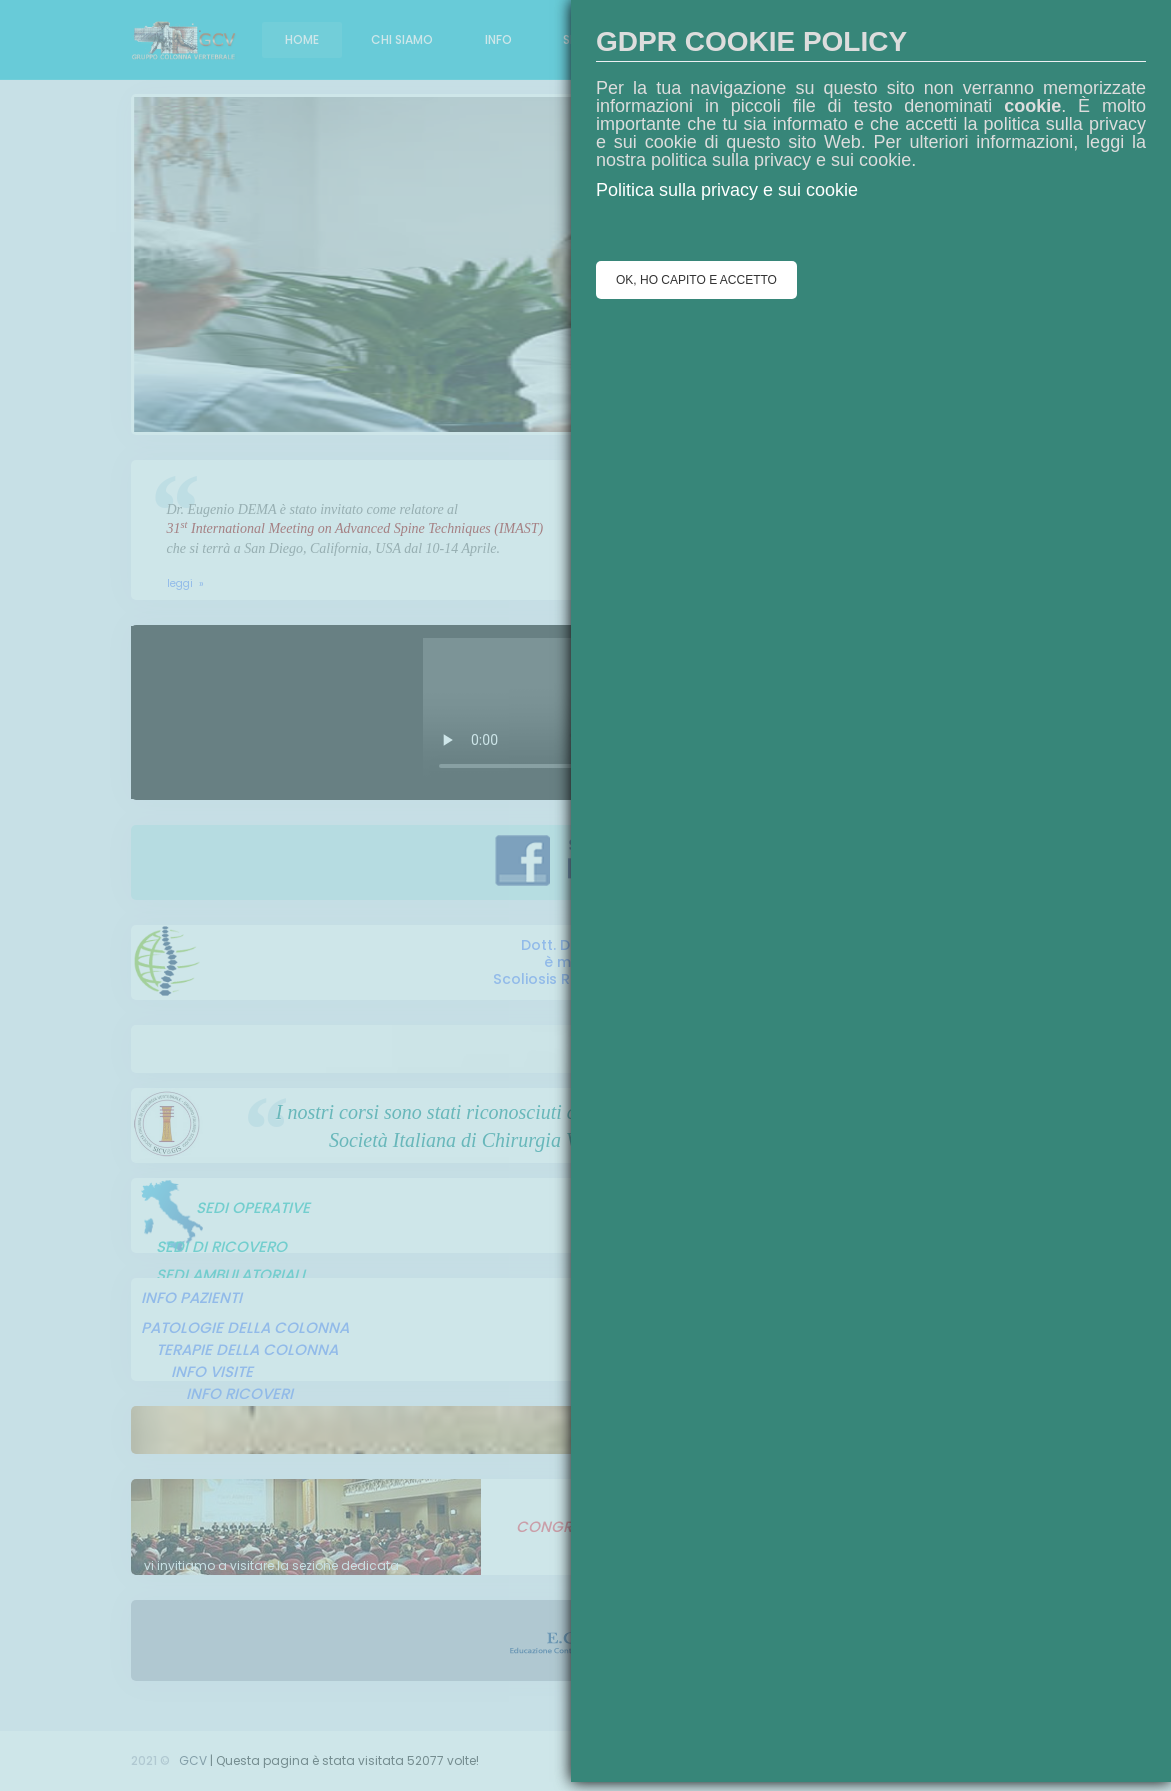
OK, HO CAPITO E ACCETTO (696, 280)
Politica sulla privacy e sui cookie (727, 190)
